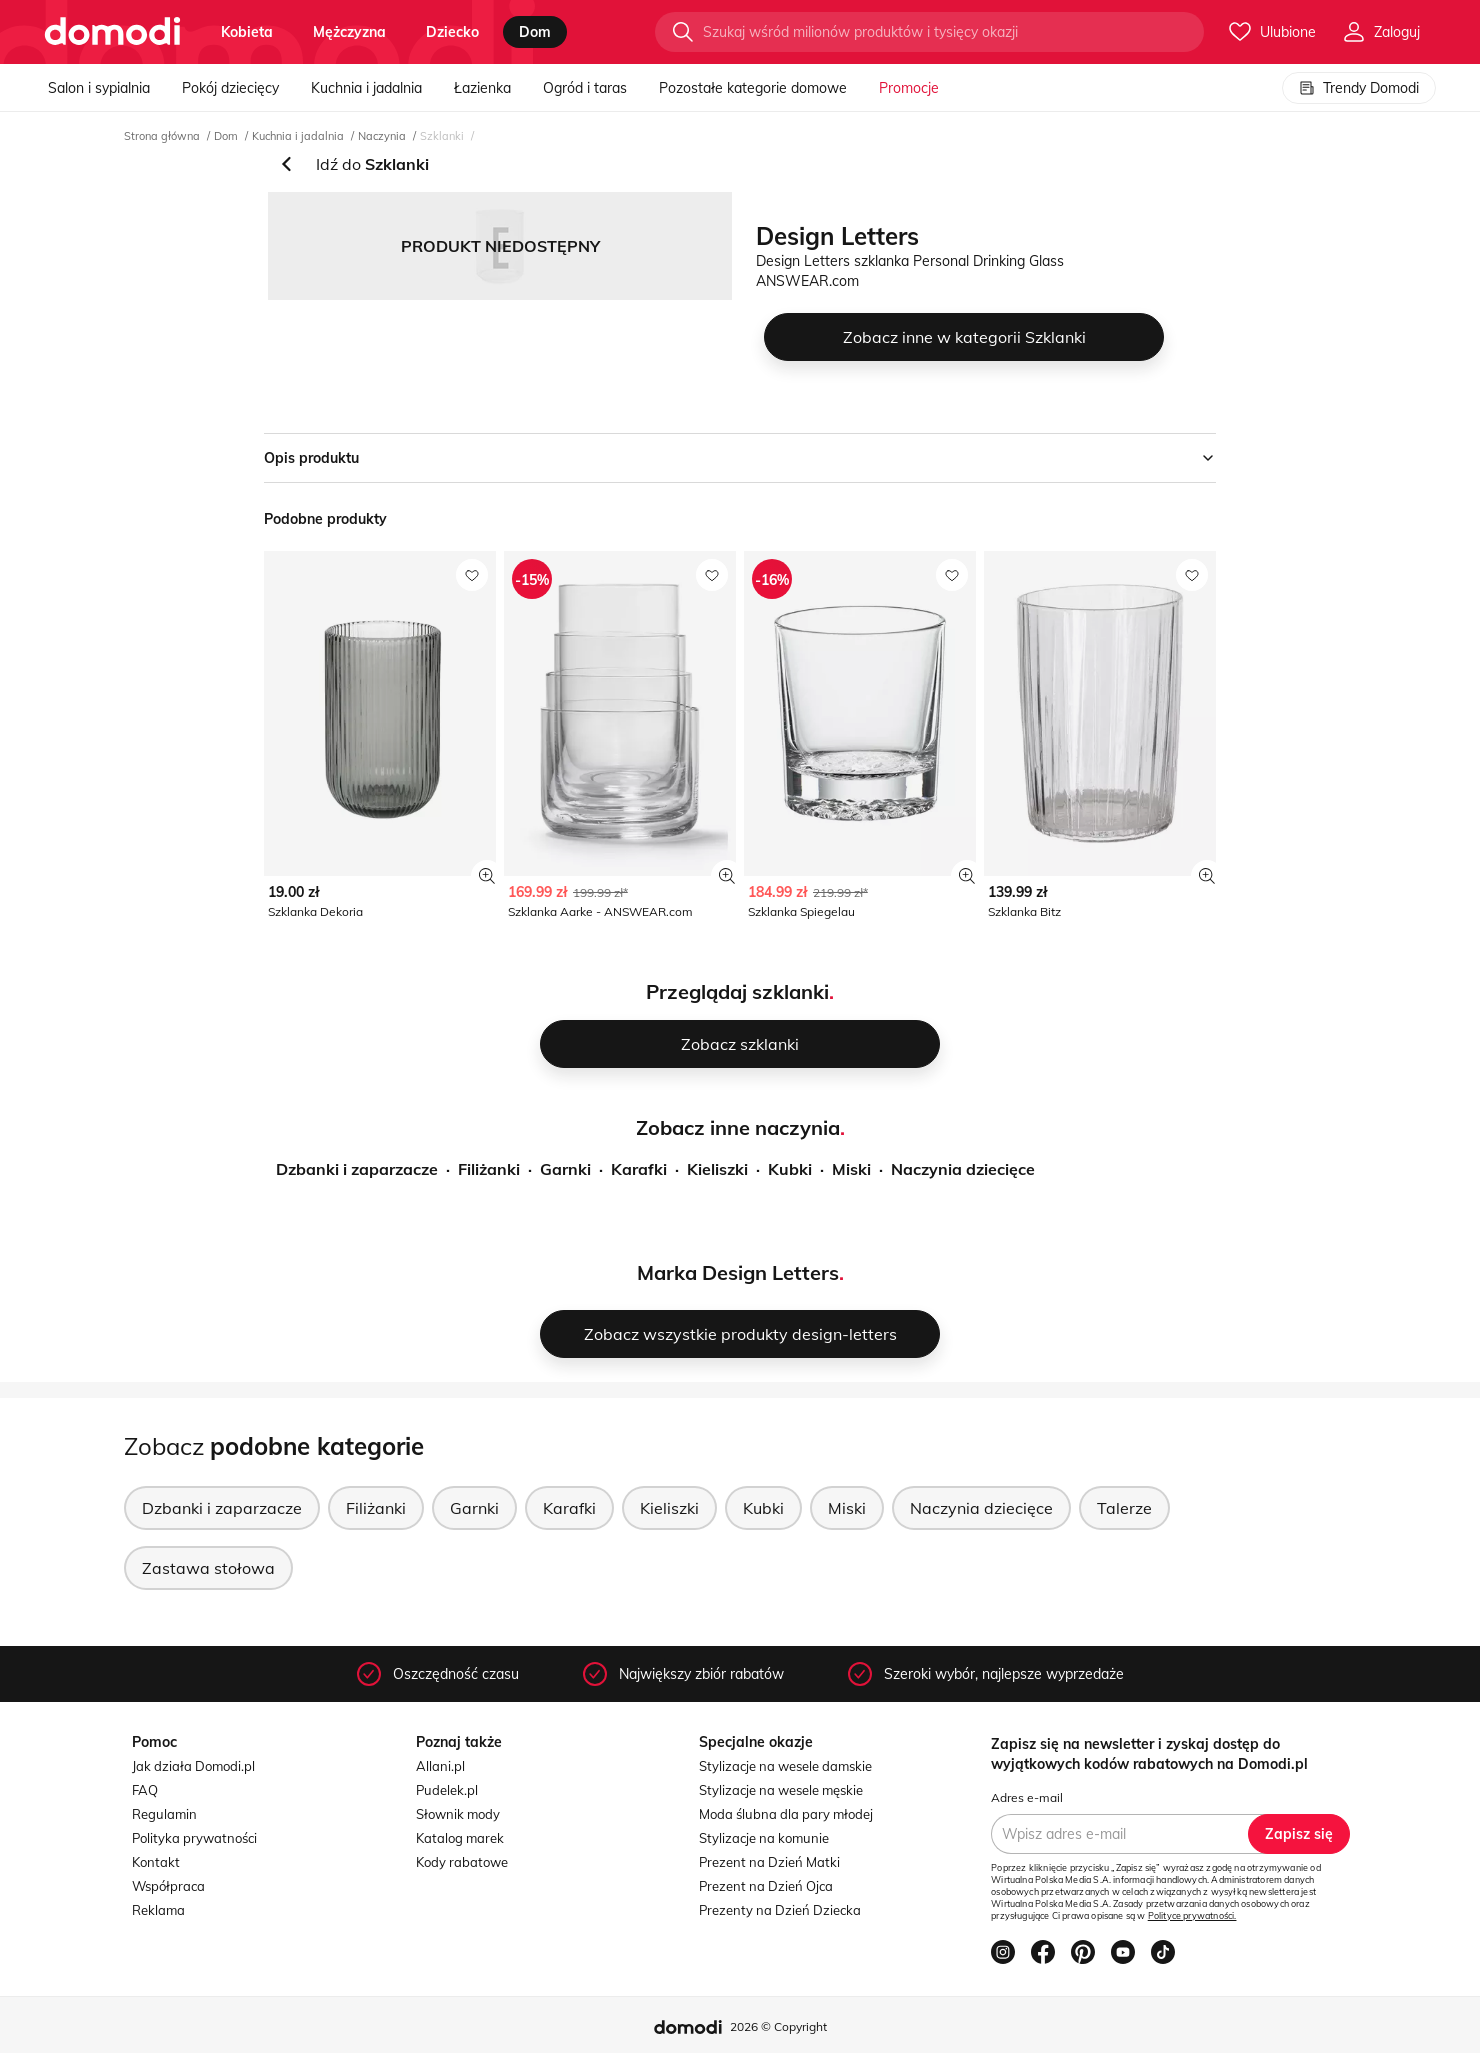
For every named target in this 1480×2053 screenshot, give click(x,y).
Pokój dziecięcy (230, 88)
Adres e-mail (1027, 1797)
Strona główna (162, 136)
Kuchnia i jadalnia (366, 88)
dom (535, 32)
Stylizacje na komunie (764, 1838)
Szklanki (442, 136)
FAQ (145, 1790)
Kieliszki (717, 1169)
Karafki (639, 1169)
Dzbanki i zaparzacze (357, 1169)
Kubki (790, 1169)
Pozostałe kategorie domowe (753, 88)
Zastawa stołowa (208, 1568)
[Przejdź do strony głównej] (112, 32)
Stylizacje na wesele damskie (785, 1766)
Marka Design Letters (738, 1272)
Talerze (1124, 1508)
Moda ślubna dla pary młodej (786, 1814)
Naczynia (382, 136)
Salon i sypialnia (99, 88)
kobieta (247, 32)
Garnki (565, 1169)
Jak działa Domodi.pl (193, 1766)
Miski (851, 1169)
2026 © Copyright (778, 2026)
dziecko (452, 32)
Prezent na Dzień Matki (769, 1862)
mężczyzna (349, 32)
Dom (226, 136)
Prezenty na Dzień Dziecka (780, 1910)
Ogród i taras (585, 88)
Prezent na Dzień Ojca (766, 1886)
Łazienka (482, 88)
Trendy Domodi (1359, 88)
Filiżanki (489, 1169)
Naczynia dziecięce (963, 1169)
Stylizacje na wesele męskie (781, 1790)
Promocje (909, 88)
